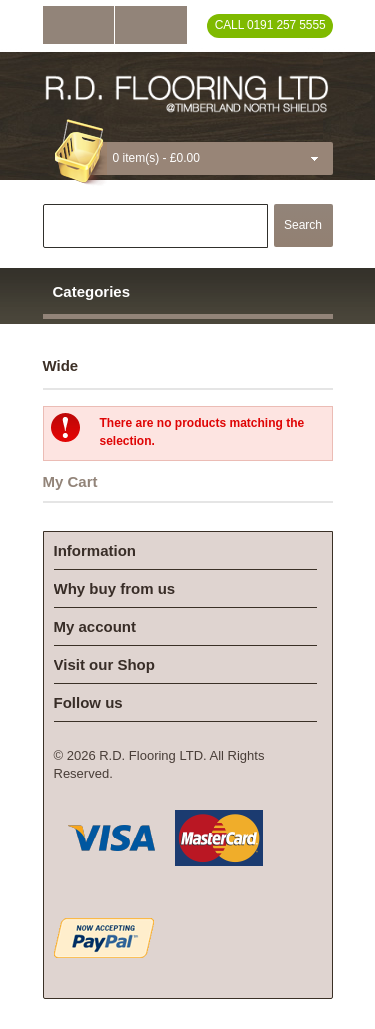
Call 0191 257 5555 (270, 25)
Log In (78, 25)
